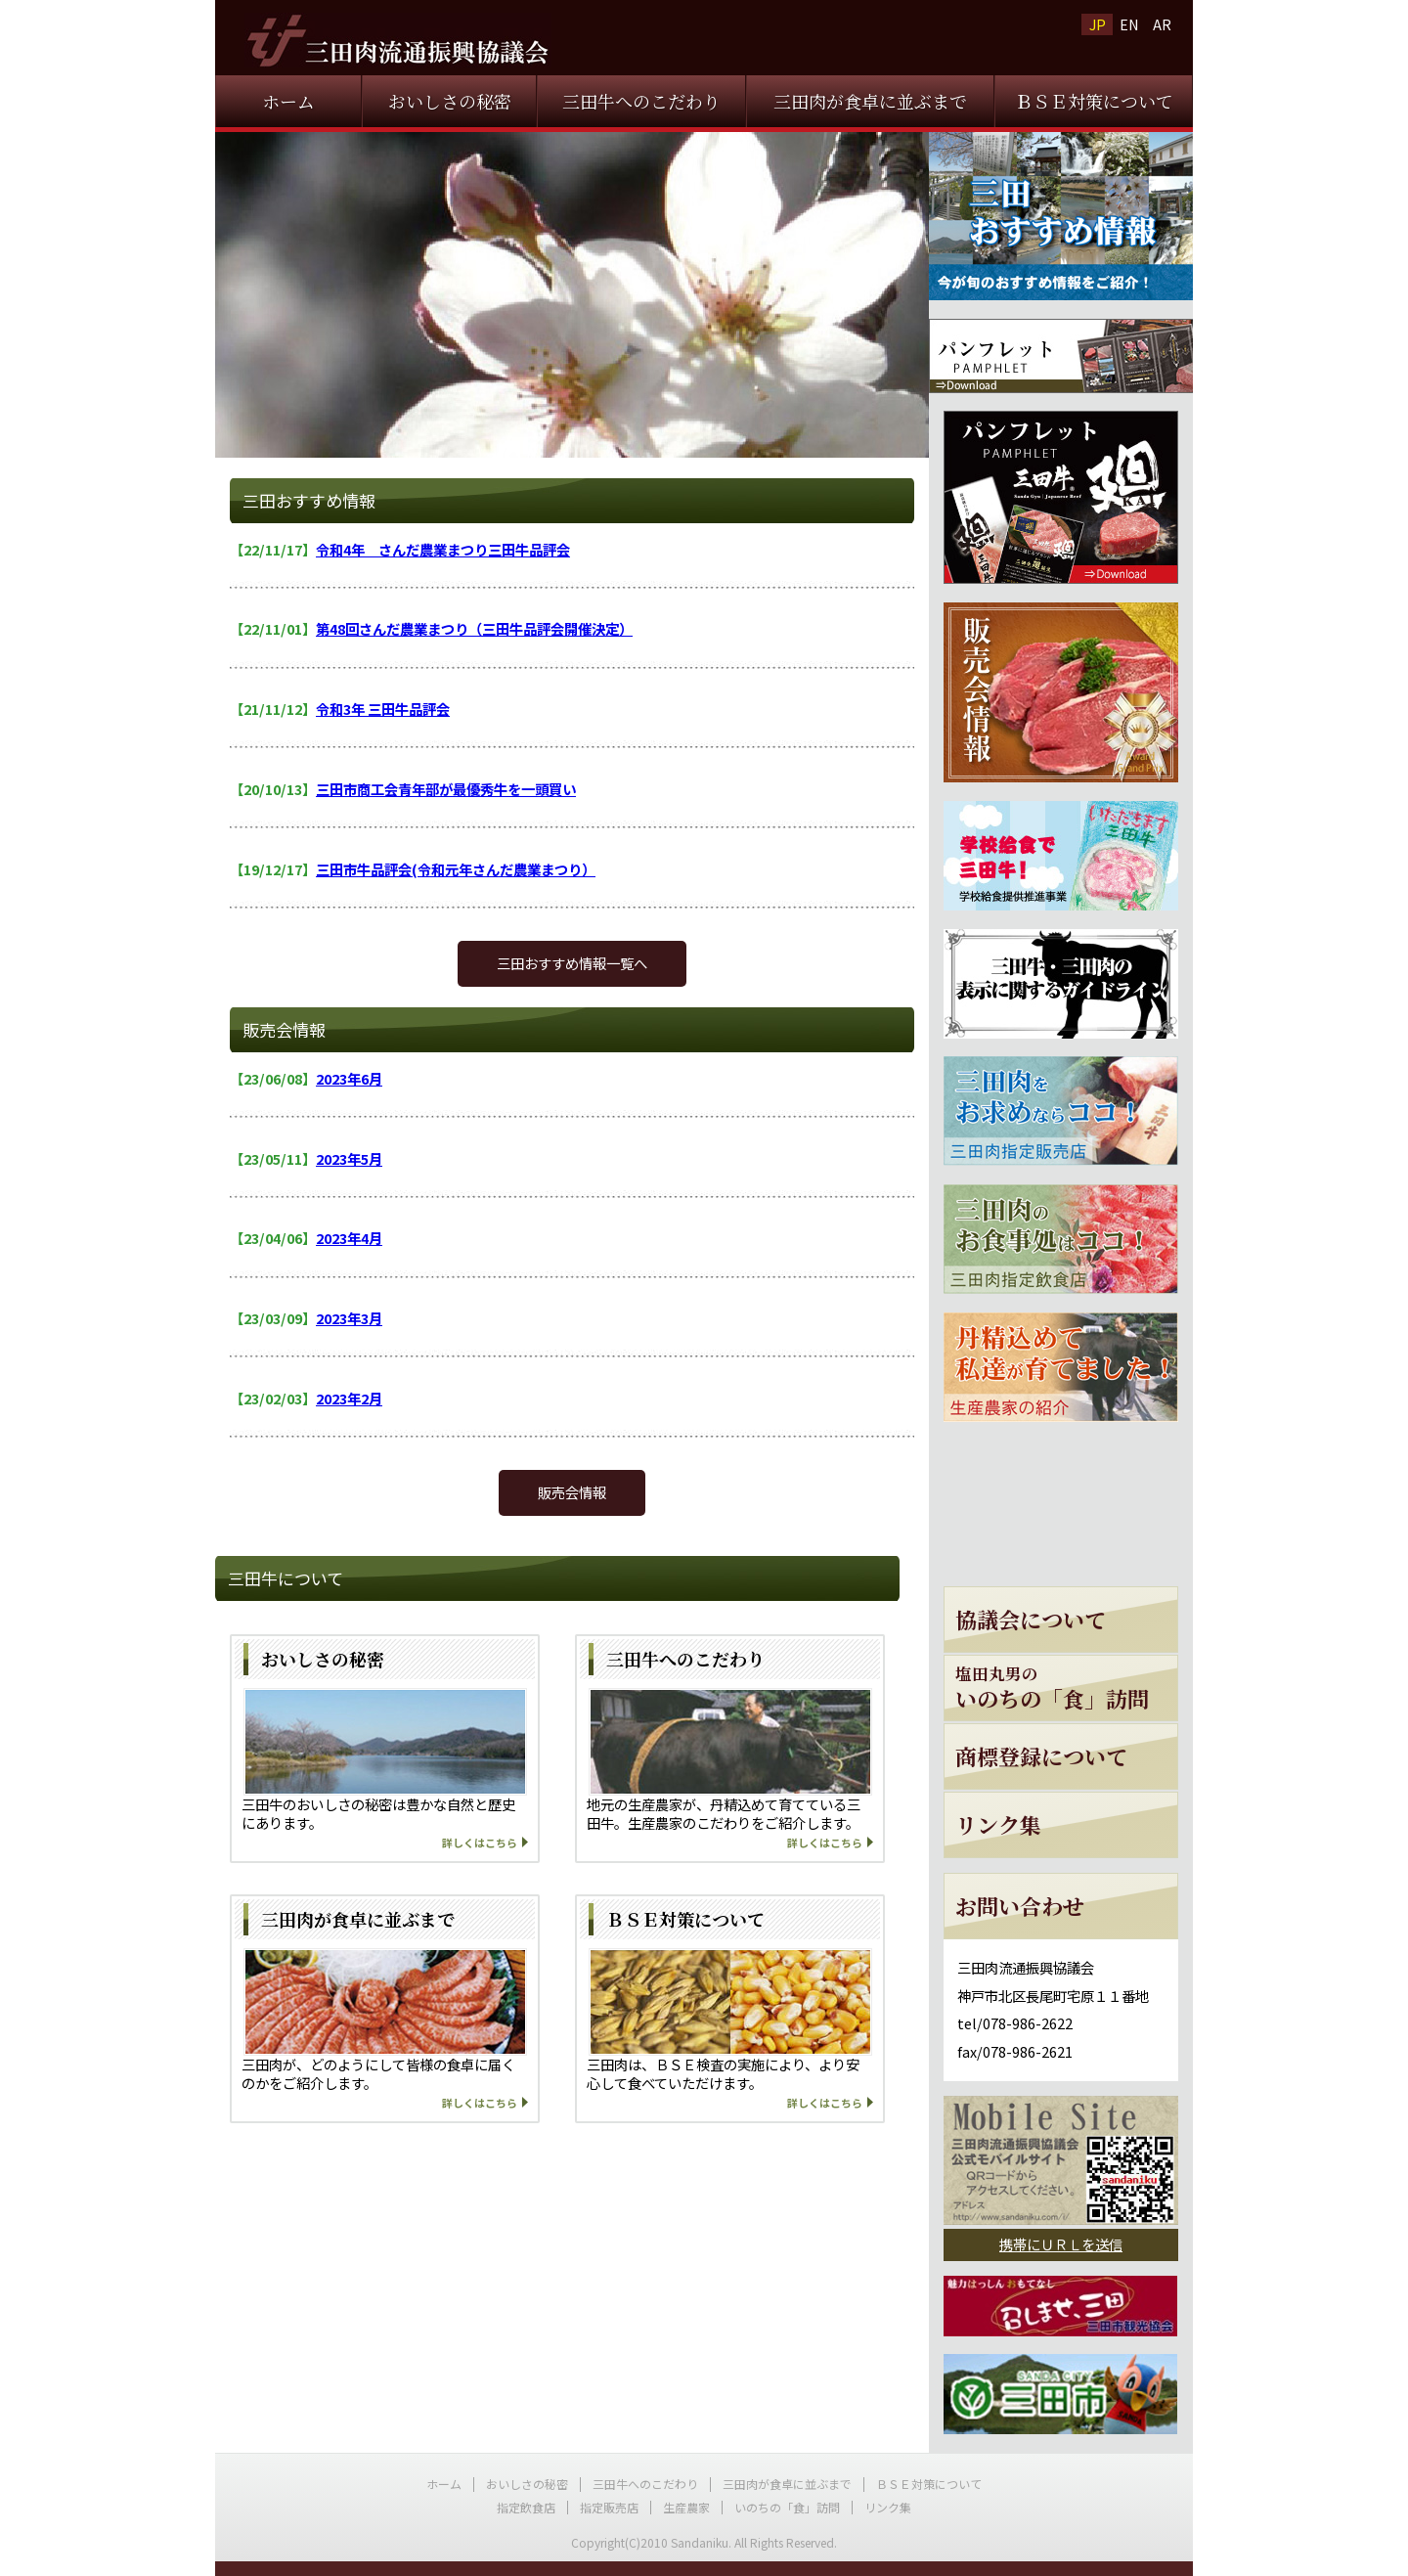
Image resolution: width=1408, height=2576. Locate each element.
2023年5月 (349, 1158)
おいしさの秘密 (449, 100)
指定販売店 (609, 2507)
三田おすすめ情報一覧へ (572, 963)
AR (1162, 24)
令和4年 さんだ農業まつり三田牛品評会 (443, 549)
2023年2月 (349, 1398)
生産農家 (686, 2507)
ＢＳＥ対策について (1094, 100)
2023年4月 (349, 1237)
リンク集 (887, 2507)
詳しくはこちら (479, 1842)
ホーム (288, 100)
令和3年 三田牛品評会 (383, 708)
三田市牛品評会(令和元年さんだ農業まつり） (455, 869)
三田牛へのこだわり (641, 100)
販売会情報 (572, 1492)
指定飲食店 (526, 2507)
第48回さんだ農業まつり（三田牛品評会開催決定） (474, 628)
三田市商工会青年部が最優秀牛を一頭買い (446, 788)
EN (1129, 24)
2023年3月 (349, 1318)
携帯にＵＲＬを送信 (1060, 2244)
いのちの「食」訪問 (787, 2507)
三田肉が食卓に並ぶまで (870, 100)
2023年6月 (349, 1078)
